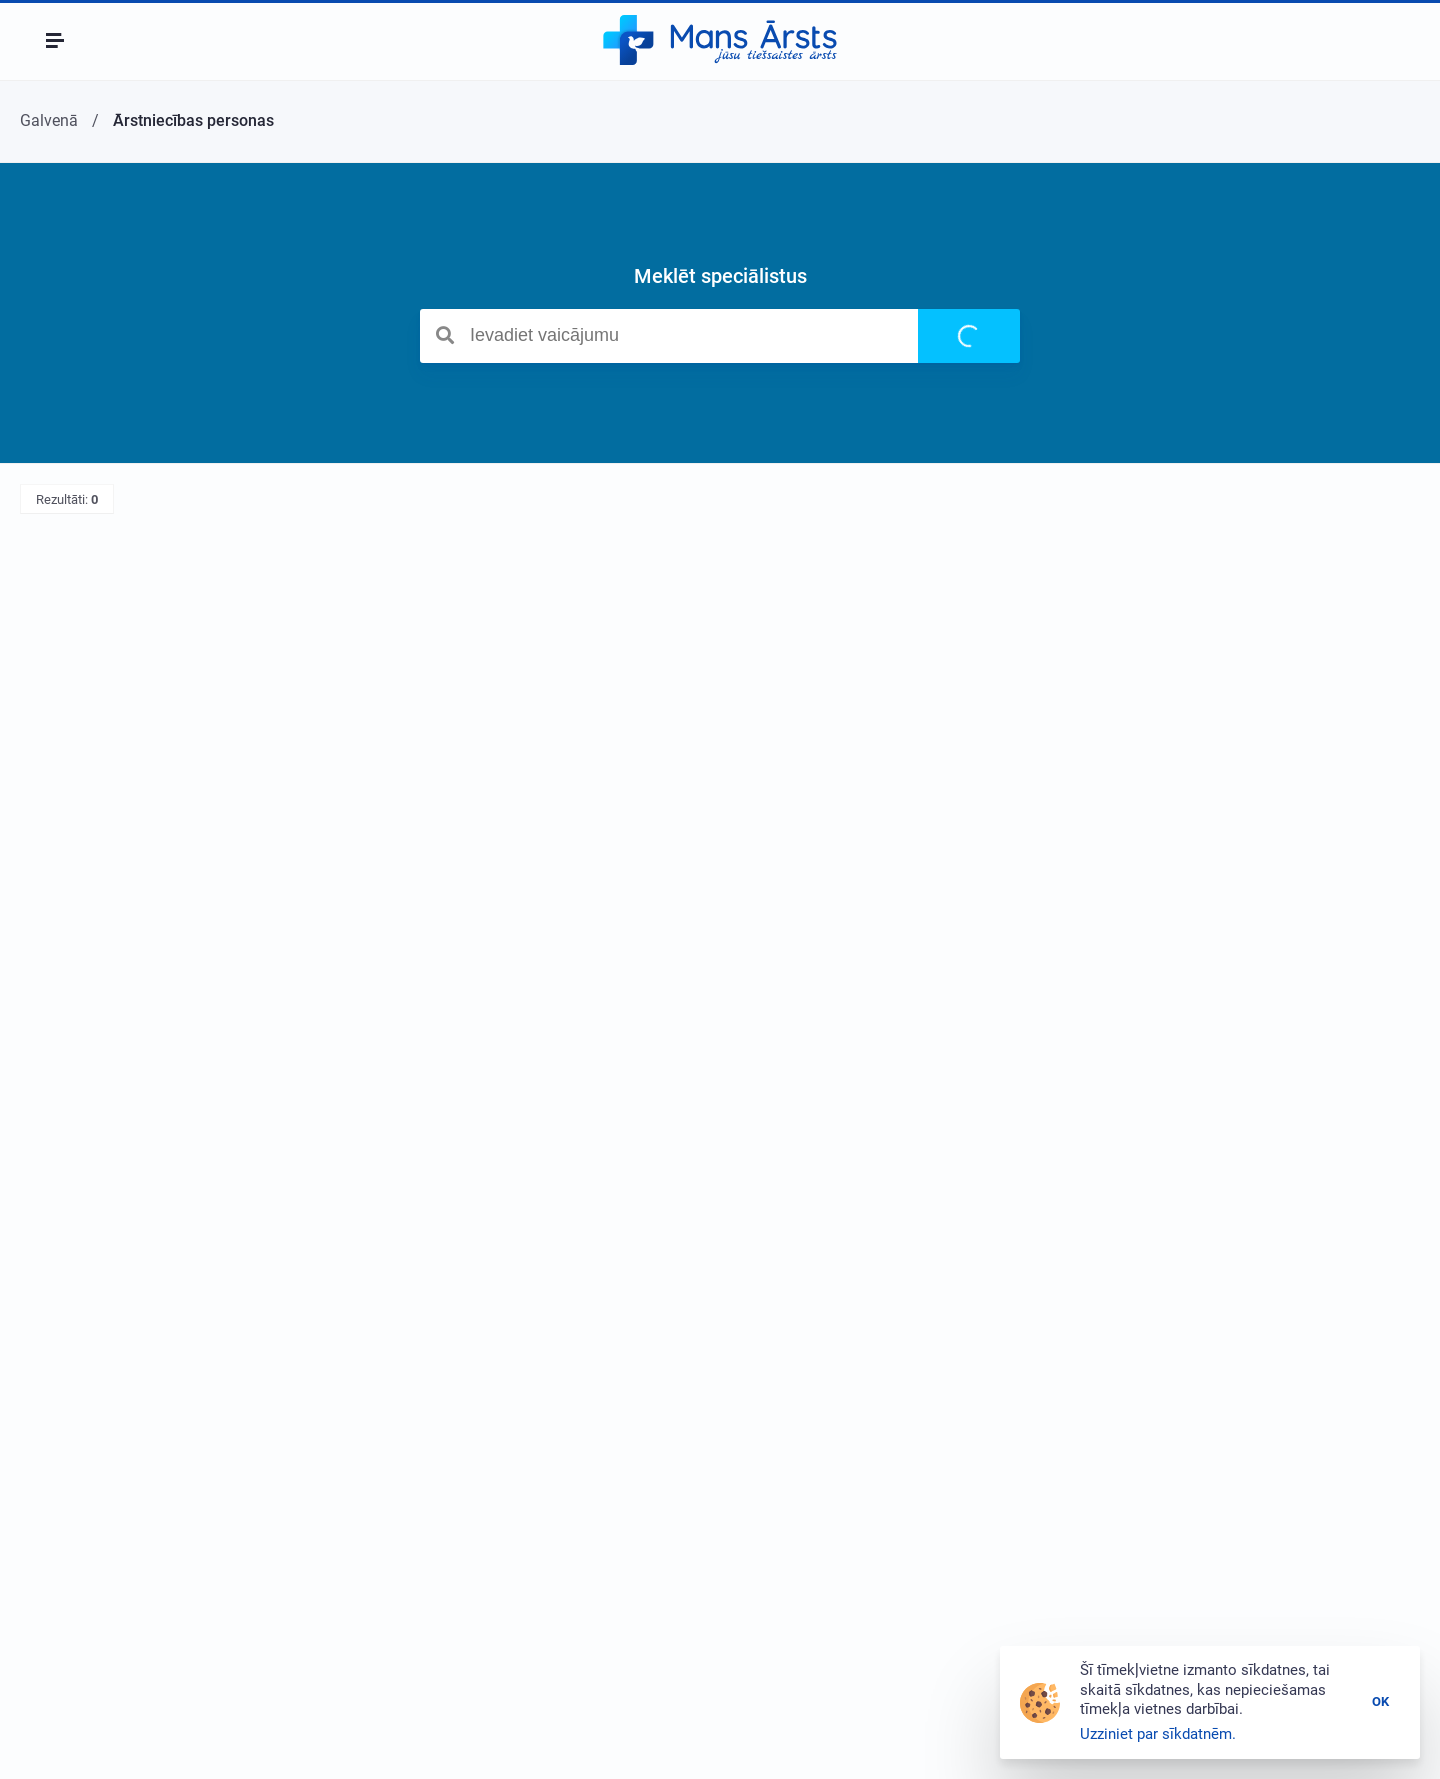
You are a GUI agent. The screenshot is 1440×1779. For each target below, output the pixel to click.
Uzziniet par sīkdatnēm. (1158, 1734)
